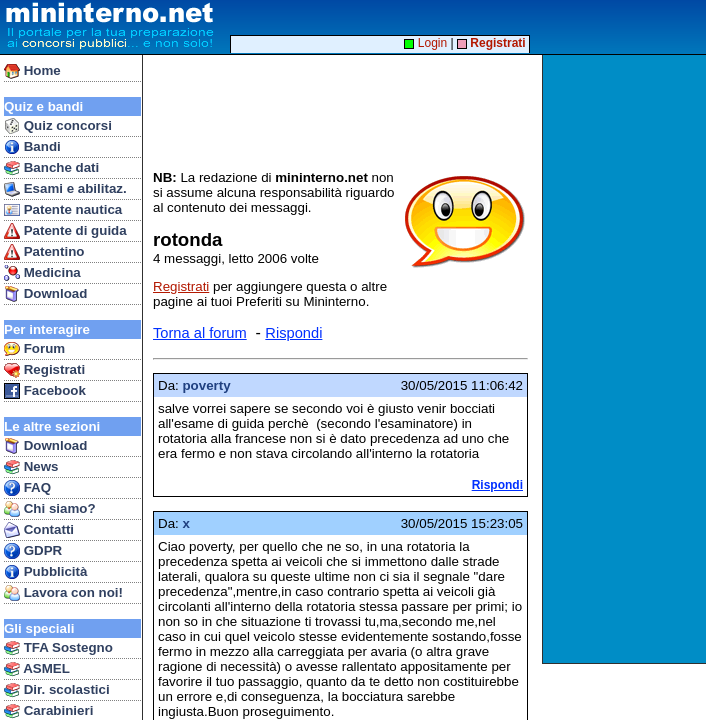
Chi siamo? (50, 509)
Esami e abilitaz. (65, 189)
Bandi (32, 147)
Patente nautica (63, 210)
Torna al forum (200, 333)
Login (425, 43)
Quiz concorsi (58, 126)
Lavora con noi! (63, 593)
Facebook (45, 391)
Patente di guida (65, 231)
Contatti (39, 530)
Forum (34, 349)
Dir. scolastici (57, 690)
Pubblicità (45, 572)
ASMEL (37, 669)
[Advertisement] (626, 359)
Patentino (44, 252)
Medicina (42, 273)
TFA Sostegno (58, 648)
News (31, 467)
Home (32, 71)
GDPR (33, 551)
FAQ (27, 488)
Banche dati (51, 168)
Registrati (44, 370)
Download (45, 294)
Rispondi (293, 333)
